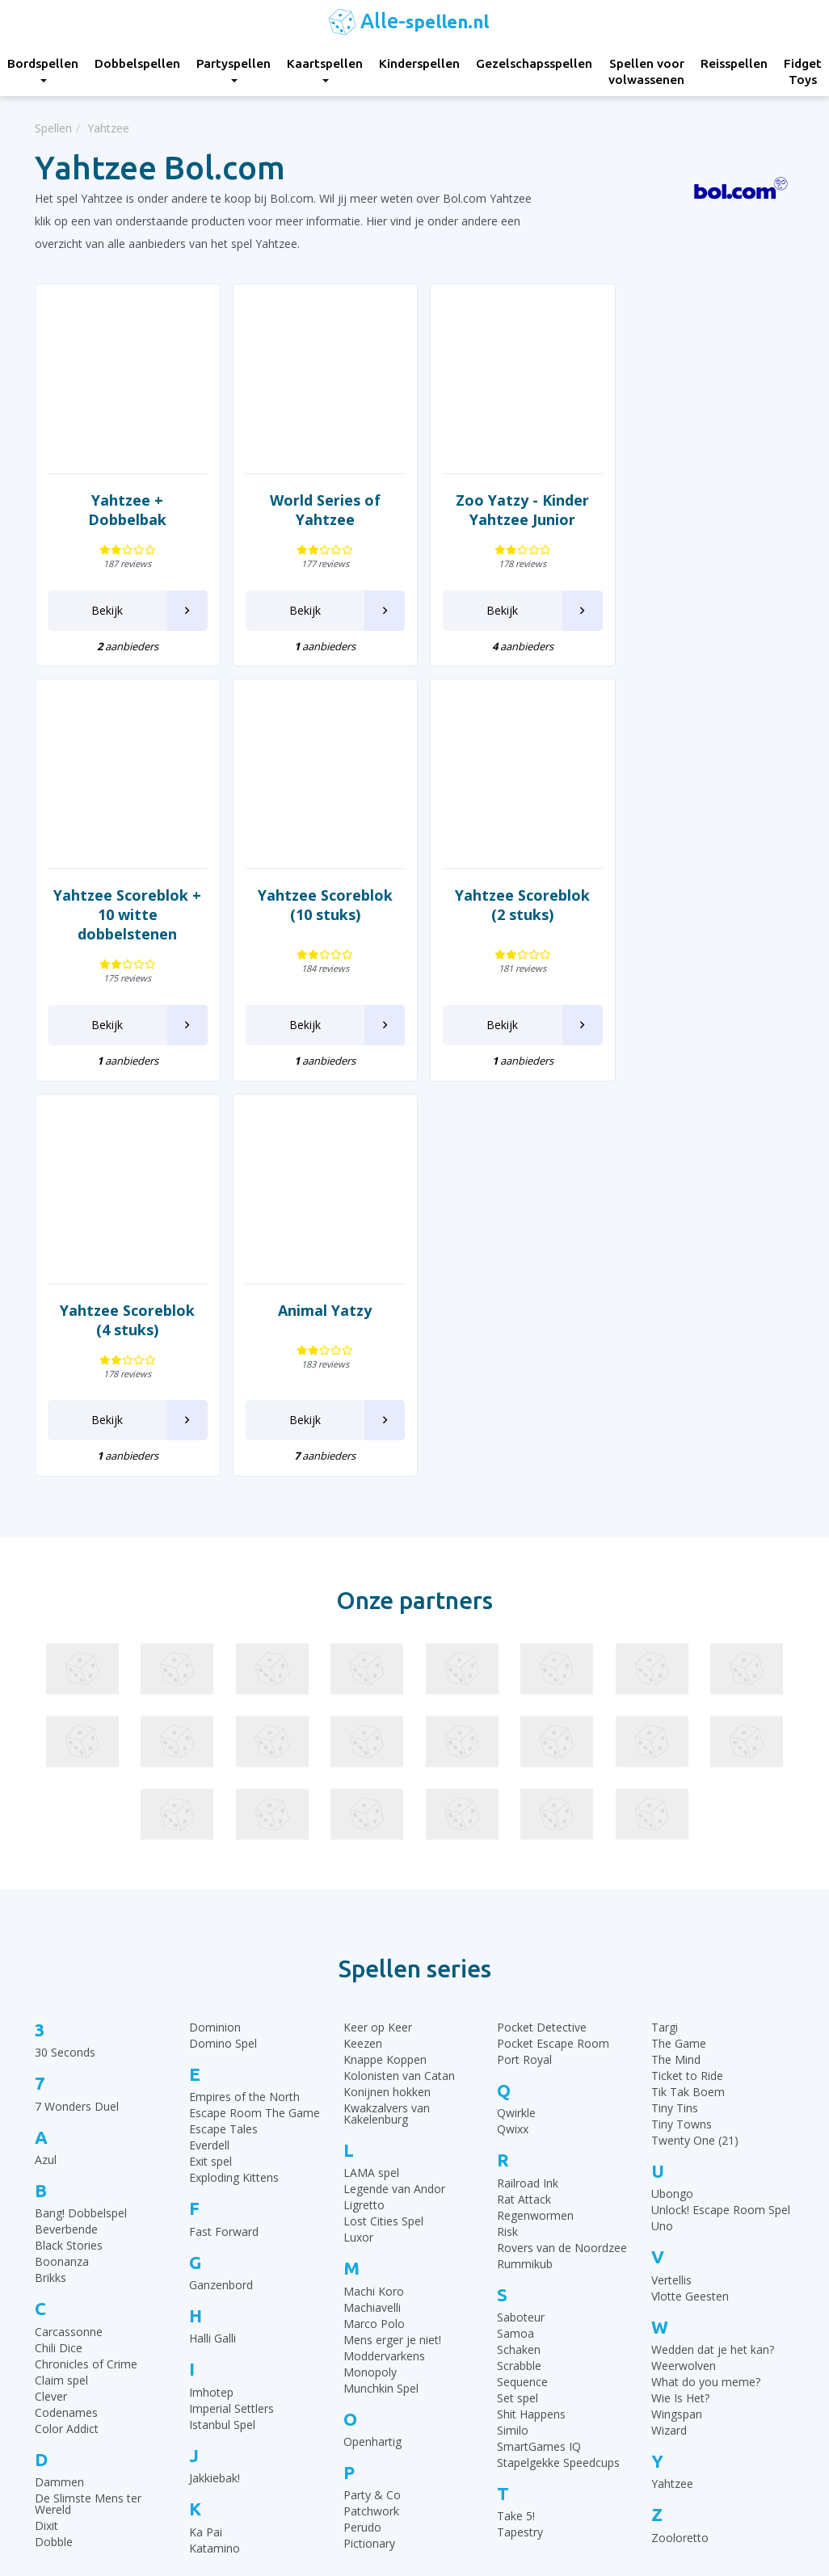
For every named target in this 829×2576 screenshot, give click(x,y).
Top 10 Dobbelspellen (680, 2343)
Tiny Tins (674, 1713)
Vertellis (671, 1884)
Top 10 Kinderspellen (678, 2323)
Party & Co (372, 2099)
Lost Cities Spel (383, 1826)
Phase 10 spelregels (479, 2485)
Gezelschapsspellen (534, 63)
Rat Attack (524, 1803)
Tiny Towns (681, 1729)
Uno (662, 1830)
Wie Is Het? (680, 2003)
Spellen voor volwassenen (646, 71)
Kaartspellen (325, 69)
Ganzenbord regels (476, 2343)
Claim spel (61, 1984)
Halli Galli (212, 1943)
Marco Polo (374, 1927)
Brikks (50, 1882)
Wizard (669, 2035)
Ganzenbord (221, 1889)
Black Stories (69, 1850)
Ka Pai (205, 2136)
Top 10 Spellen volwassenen (697, 2424)
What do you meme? (705, 1986)
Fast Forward (224, 1835)
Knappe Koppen (385, 1664)
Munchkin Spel (381, 1992)
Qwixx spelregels (470, 2424)
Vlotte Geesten (690, 1900)
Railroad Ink (527, 1787)
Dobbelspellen (137, 63)
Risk (507, 1835)
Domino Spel (223, 1648)
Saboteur (521, 1922)
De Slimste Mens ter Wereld (88, 2108)
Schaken (519, 1954)
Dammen (59, 2087)
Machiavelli (372, 1911)
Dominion (215, 1632)
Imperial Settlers (231, 2012)
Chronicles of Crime (86, 1968)
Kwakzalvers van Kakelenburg (386, 1718)
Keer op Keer (377, 1632)
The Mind (676, 1664)
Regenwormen (535, 1819)
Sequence (522, 1986)
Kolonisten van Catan (399, 1680)
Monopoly (370, 1976)
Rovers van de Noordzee (562, 1852)
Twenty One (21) (695, 1745)
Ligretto (364, 1809)
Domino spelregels (476, 2404)
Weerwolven (683, 1970)
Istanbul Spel (222, 2028)
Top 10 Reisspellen (672, 2404)
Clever (51, 2000)
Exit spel (210, 1766)
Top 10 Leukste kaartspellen (697, 2364)
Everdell (209, 1750)
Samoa (515, 1938)
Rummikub (525, 1868)
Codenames (66, 2016)
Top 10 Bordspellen (674, 2283)
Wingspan (676, 2019)
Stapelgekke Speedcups (558, 2067)
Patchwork (371, 2116)
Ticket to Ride (687, 1680)
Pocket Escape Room (553, 1648)
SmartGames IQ (539, 2051)
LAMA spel (371, 1777)
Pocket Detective (542, 1632)
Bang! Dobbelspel (81, 1818)
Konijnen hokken (387, 1696)
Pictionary (369, 2148)
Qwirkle (516, 1717)
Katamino (214, 2152)
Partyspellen (233, 69)
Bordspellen (262, 2283)
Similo (512, 2035)
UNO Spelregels (468, 2323)
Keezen (362, 1648)
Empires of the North (244, 1701)
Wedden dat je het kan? (712, 1954)
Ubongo (672, 1798)
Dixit (46, 2130)
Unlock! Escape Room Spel (720, 1814)
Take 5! (516, 2120)
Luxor (358, 1842)
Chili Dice (58, 1952)
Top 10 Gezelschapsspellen (694, 2303)
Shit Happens (531, 2019)
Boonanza (62, 1866)
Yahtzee (672, 2088)
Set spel (517, 2003)
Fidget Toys (261, 2444)
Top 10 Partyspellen (675, 2384)
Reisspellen (734, 63)
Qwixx (512, 1734)
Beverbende (66, 1834)
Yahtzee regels (465, 2384)
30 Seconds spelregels (485, 2283)
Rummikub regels (472, 2303)
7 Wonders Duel (77, 1710)
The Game (678, 1648)
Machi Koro (373, 1895)
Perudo (362, 2132)
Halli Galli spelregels (478, 2364)
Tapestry (520, 2137)
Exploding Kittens (234, 1782)
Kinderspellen (419, 63)
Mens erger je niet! (392, 1944)
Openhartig (372, 2046)
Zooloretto (680, 2141)
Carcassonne (69, 1936)
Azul (46, 1764)
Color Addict (67, 2032)
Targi (664, 1632)
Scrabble (519, 1970)
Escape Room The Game (254, 1717)
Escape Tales (223, 1734)
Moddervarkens (384, 1960)
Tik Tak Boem (688, 1696)
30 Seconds (65, 1657)
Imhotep (211, 1996)
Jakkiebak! (214, 2083)
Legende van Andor (394, 1793)
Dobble (54, 2146)
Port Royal (524, 1664)
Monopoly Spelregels (482, 2444)
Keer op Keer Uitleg (477, 2465)
